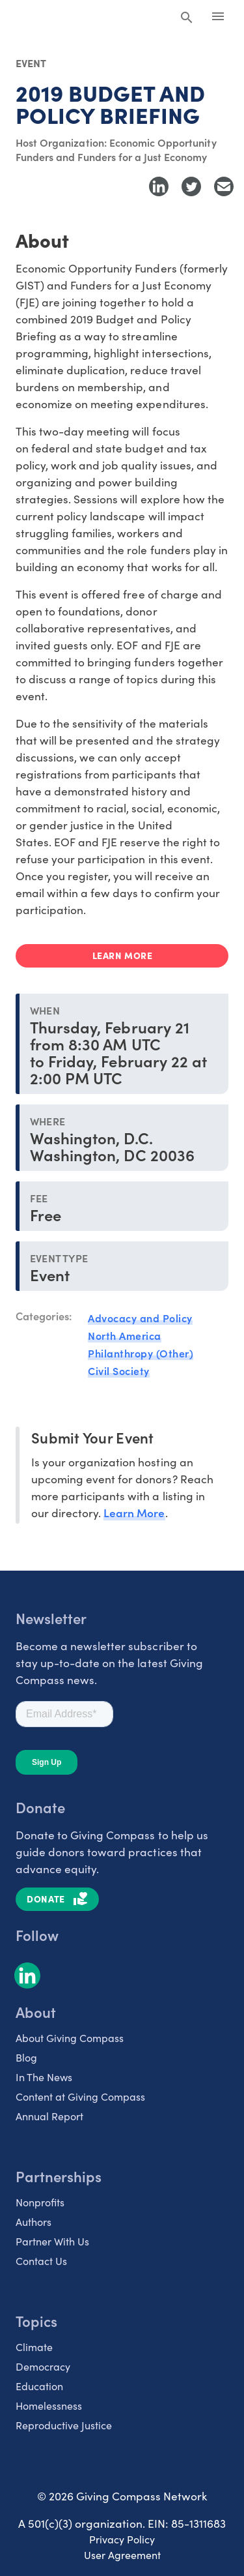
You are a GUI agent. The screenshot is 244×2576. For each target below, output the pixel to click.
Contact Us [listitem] (41, 2261)
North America (124, 1335)
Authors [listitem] (33, 2221)
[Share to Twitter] (191, 186)
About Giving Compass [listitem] (70, 2038)
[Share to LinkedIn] (159, 186)
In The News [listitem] (44, 2077)
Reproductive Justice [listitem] (64, 2425)
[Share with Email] (224, 186)
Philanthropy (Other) (140, 1353)
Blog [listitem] (26, 2057)
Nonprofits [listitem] (40, 2202)
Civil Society (119, 1370)
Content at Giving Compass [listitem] (80, 2096)
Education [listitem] (39, 2386)
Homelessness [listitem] (49, 2405)
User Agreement (122, 2555)
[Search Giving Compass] (186, 18)
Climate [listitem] (34, 2347)
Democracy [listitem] (43, 2366)
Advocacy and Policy (140, 1317)
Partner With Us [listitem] (52, 2241)
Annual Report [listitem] (49, 2116)
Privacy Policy (122, 2539)
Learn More (134, 1512)
